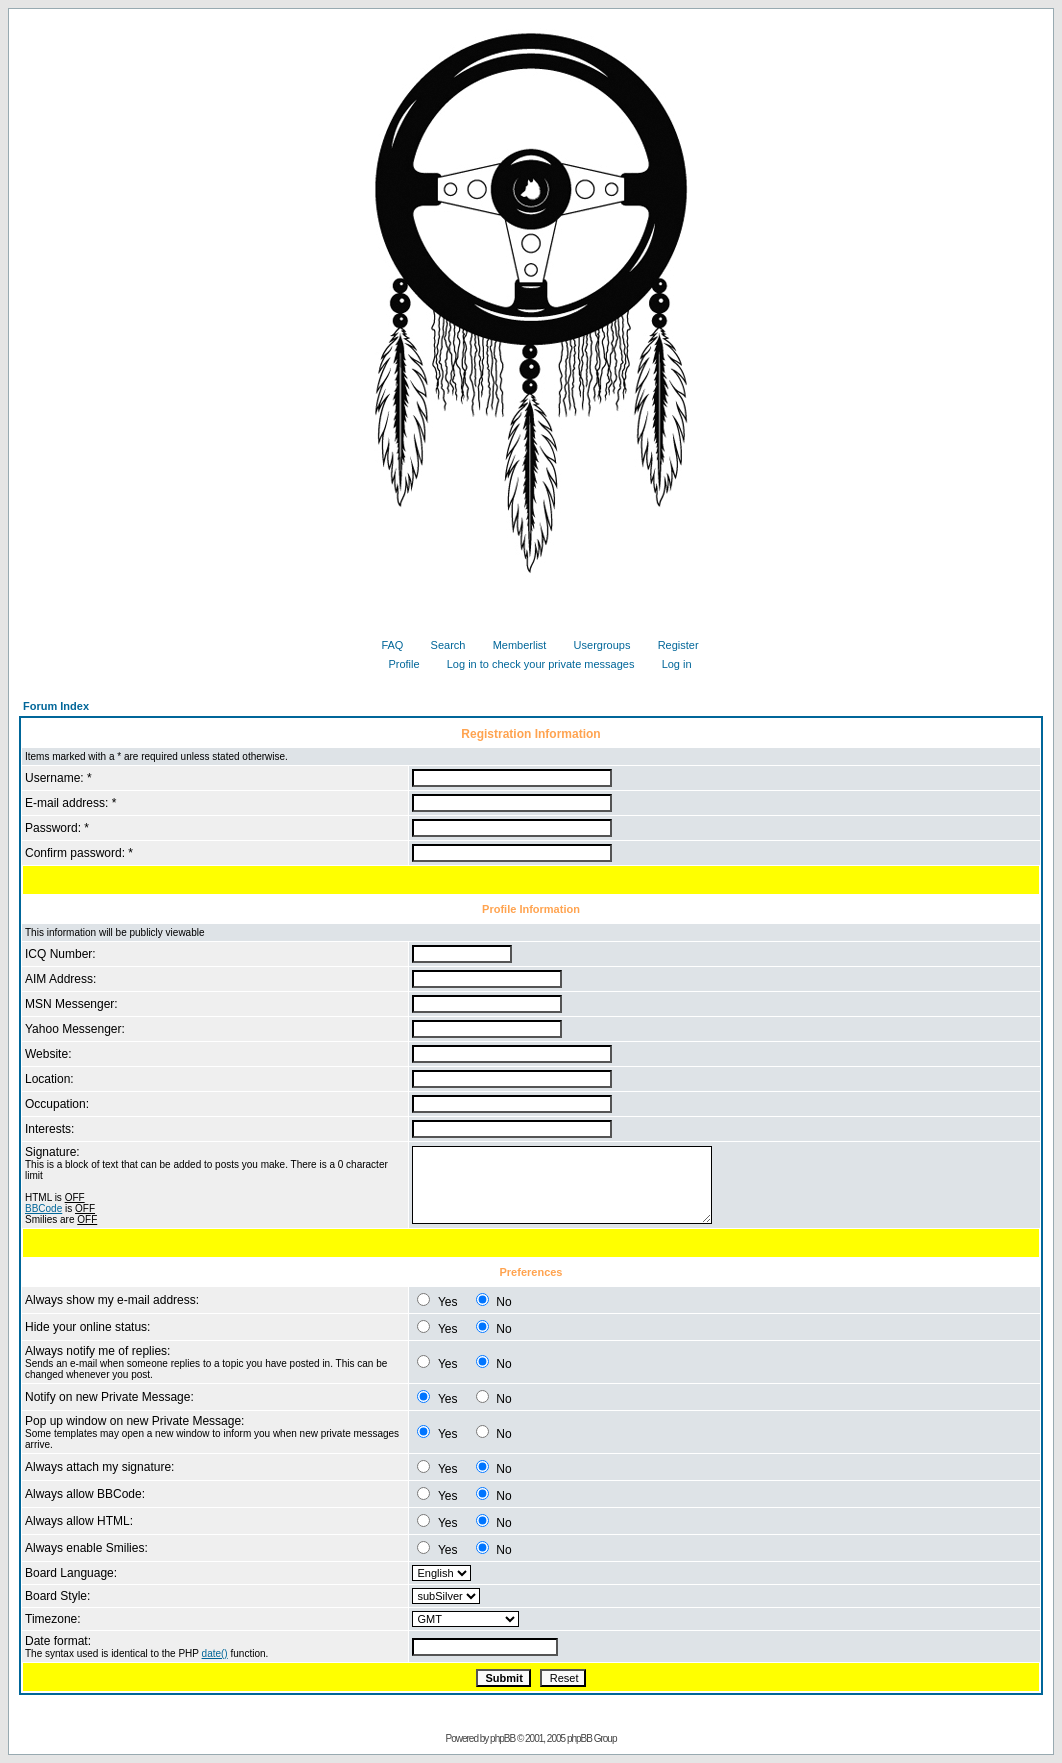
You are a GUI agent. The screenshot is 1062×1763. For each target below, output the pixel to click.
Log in (669, 664)
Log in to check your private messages (533, 664)
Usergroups (595, 645)
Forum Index (56, 706)
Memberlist (512, 645)
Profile (396, 664)
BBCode (43, 1208)
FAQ (384, 645)
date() (215, 1653)
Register (671, 645)
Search (441, 645)
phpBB (502, 1738)
